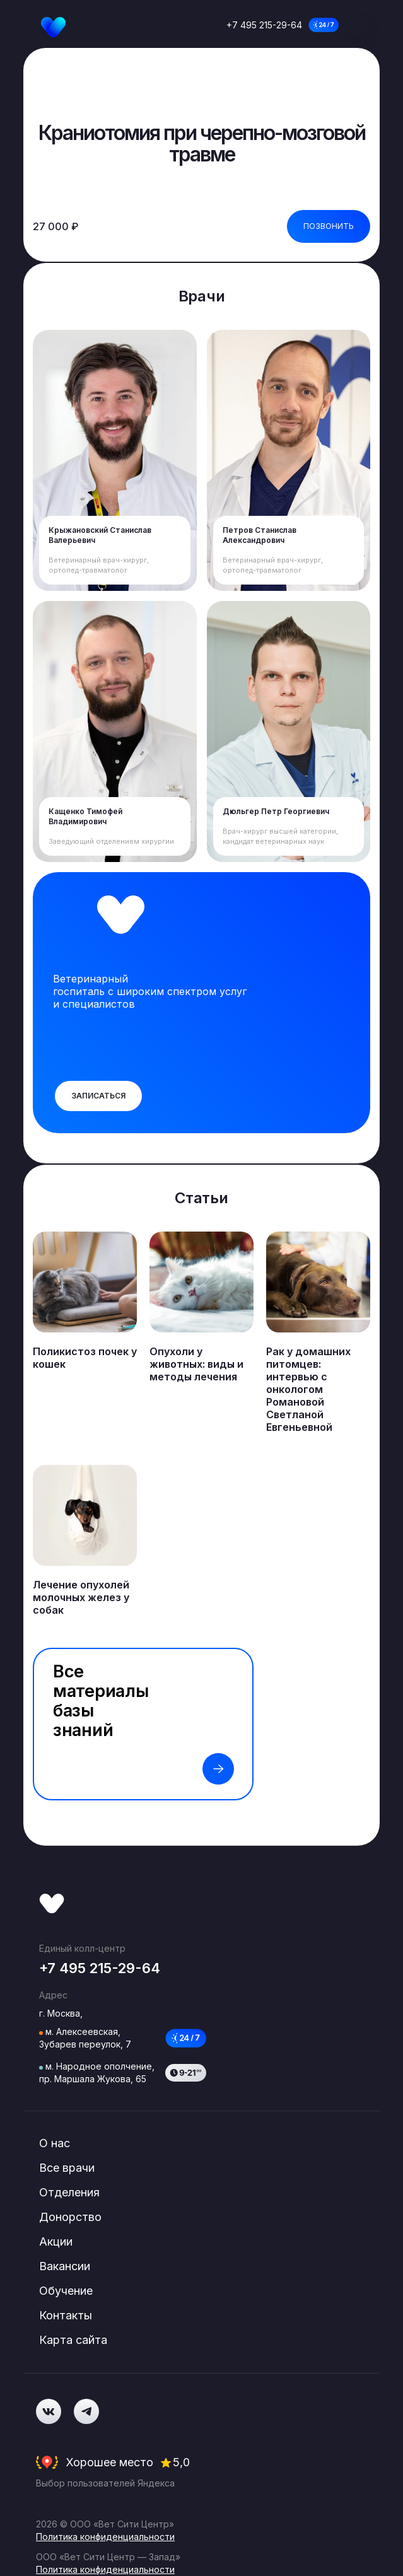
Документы (61, 2411)
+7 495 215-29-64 (264, 25)
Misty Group (187, 2432)
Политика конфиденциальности (105, 2358)
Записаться (98, 1095)
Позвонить (328, 226)
